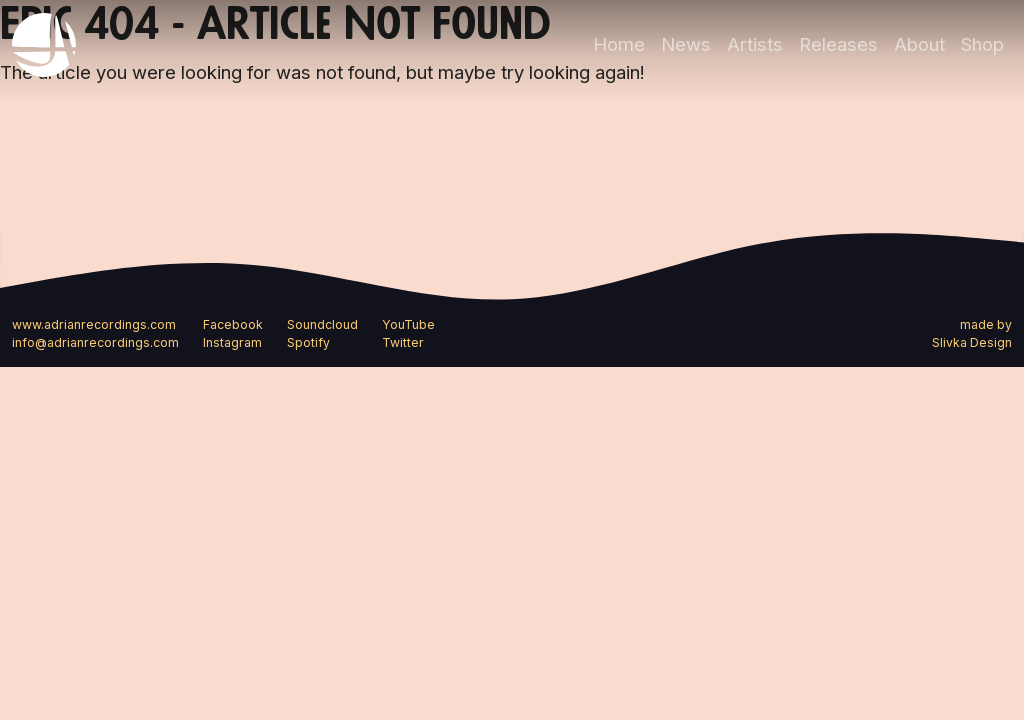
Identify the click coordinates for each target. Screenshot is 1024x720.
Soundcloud (322, 324)
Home (619, 44)
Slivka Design (972, 342)
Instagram (232, 342)
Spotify (308, 342)
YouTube (408, 324)
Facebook (233, 324)
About (919, 44)
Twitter (403, 342)
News (686, 44)
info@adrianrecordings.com (95, 342)
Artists (755, 44)
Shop (982, 44)
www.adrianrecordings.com (94, 324)
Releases (838, 44)
